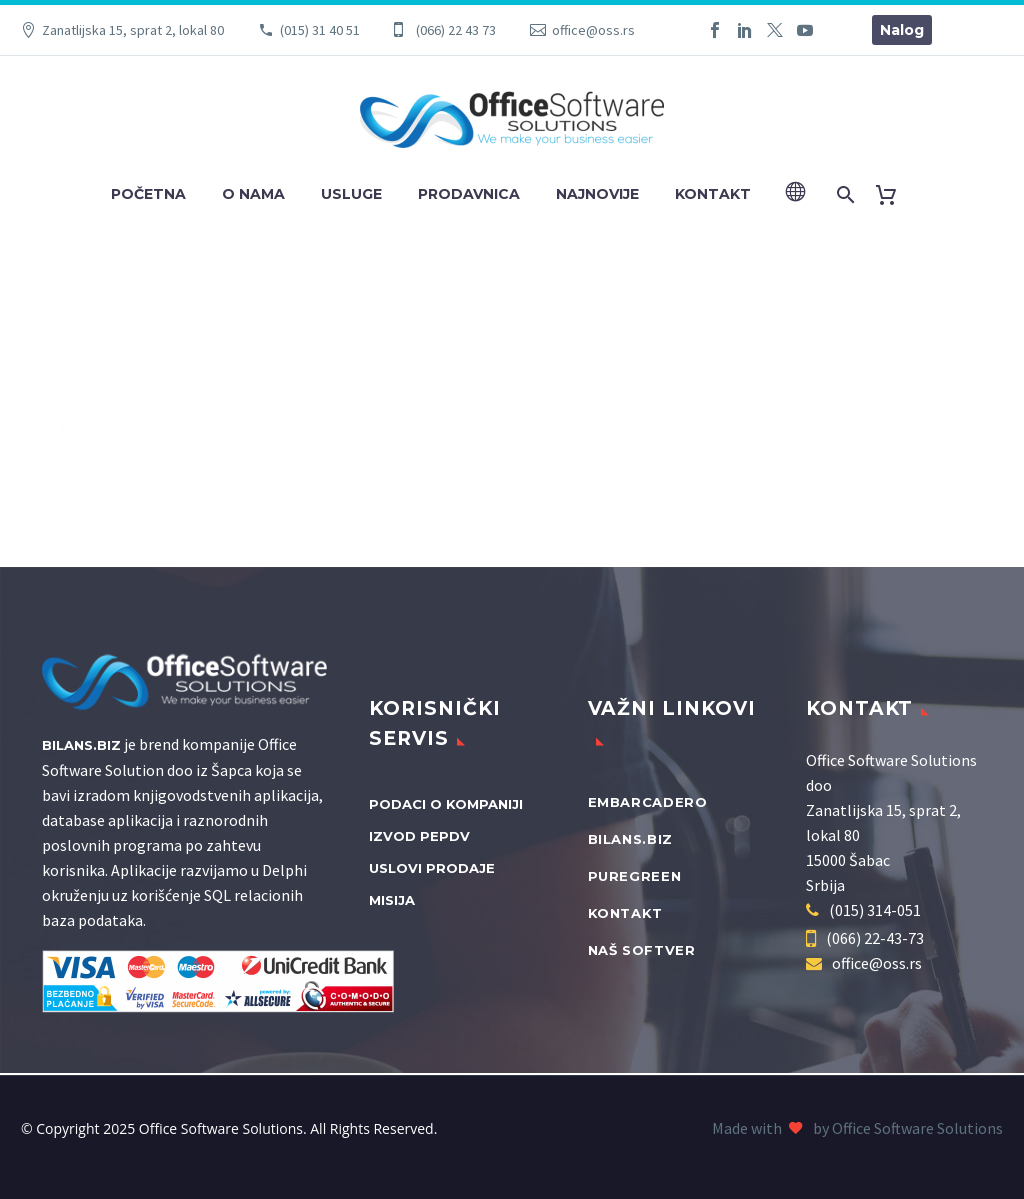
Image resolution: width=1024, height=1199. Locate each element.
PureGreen (635, 876)
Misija (392, 900)
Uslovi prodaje (432, 868)
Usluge (351, 194)
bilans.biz (631, 839)
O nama (253, 194)
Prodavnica (469, 194)
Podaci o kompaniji (446, 804)
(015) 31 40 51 (320, 30)
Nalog (902, 30)
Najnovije (597, 194)
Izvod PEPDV (419, 836)
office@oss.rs (593, 30)
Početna (148, 194)
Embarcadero (648, 802)
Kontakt (713, 194)
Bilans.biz (81, 745)
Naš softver (642, 950)
